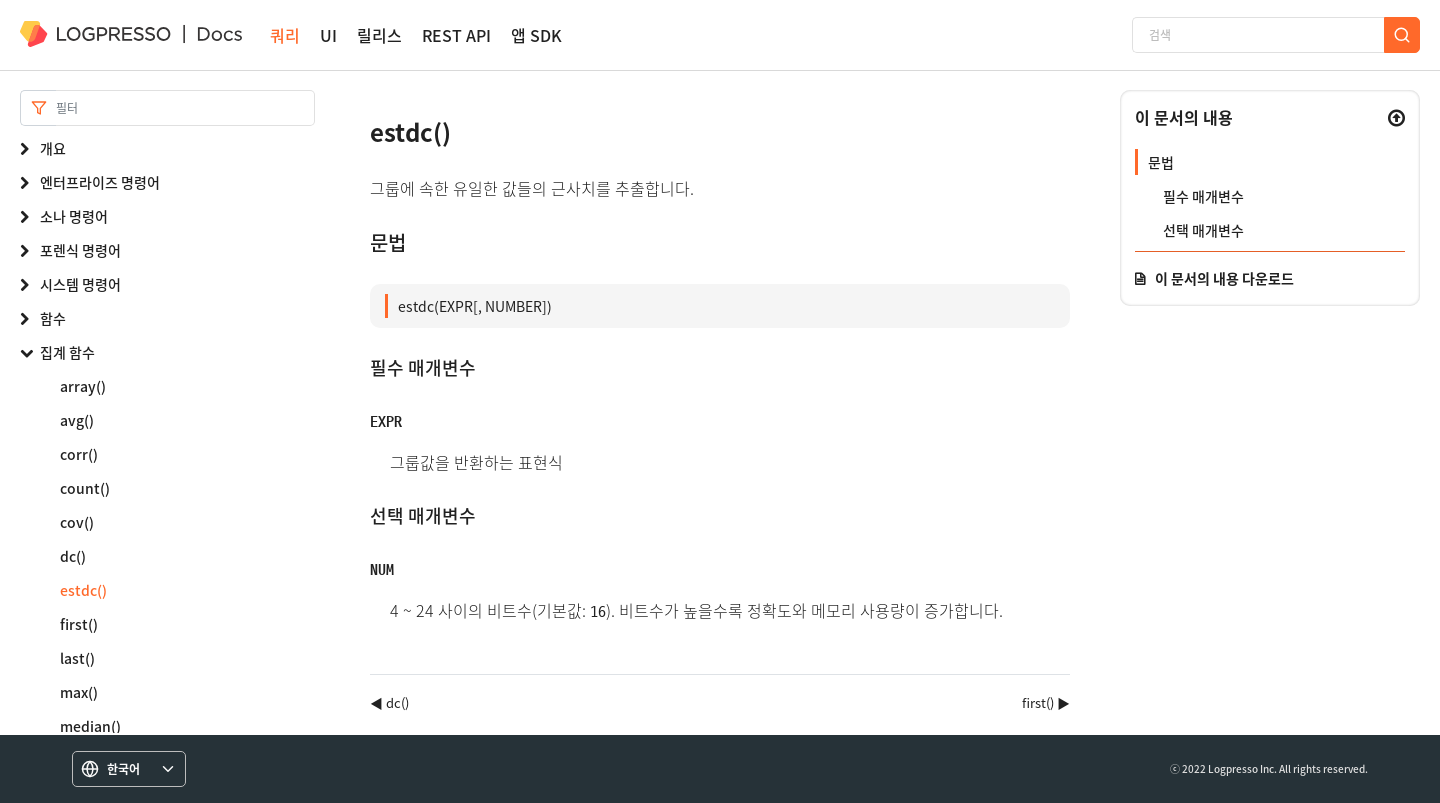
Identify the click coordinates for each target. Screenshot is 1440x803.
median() (90, 726)
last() (77, 658)
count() (85, 488)
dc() (73, 556)
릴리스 (379, 35)
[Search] (185, 108)
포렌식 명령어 (80, 250)
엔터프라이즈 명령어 (100, 182)
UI (328, 35)
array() (83, 386)
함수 (53, 318)
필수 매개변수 (1203, 196)
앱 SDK (536, 35)
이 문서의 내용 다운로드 (1224, 278)
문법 (1161, 162)
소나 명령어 (74, 216)
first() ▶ (1046, 702)
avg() (77, 420)
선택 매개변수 (1203, 230)
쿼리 (285, 35)
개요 (53, 148)
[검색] (1258, 35)
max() (79, 692)
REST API (456, 35)
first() (79, 624)
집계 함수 (67, 352)
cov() (77, 522)
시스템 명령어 (80, 284)
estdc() (83, 590)
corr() (79, 454)
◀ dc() (389, 702)
